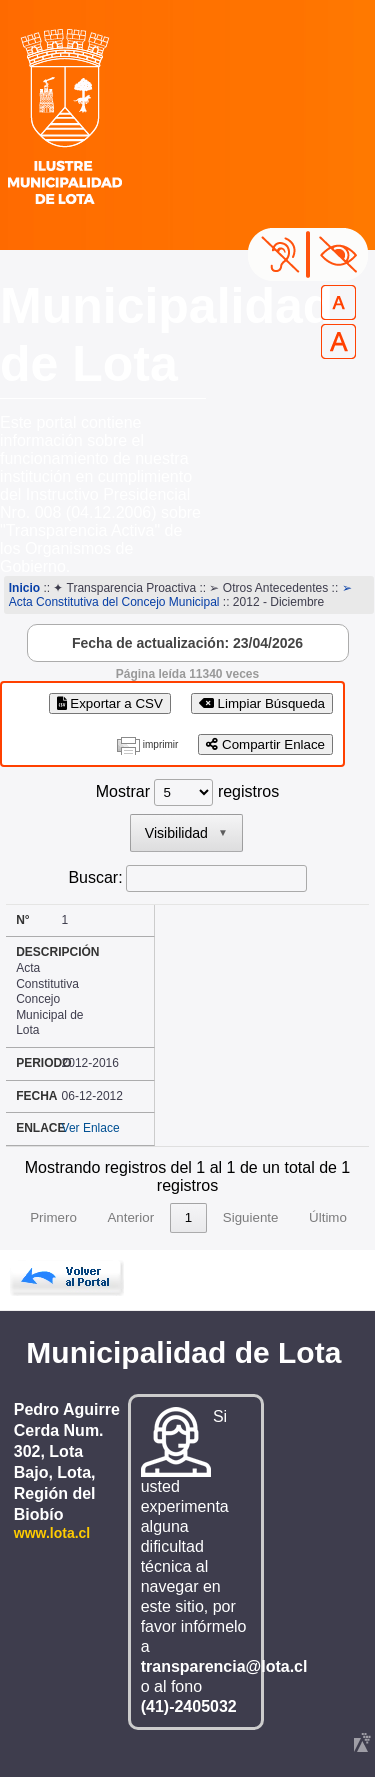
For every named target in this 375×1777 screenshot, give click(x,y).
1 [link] (188, 1217)
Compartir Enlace (265, 744)
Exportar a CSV (110, 703)
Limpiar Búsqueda (262, 703)
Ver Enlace (91, 1128)
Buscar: (95, 877)
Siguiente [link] (251, 1217)
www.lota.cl (52, 1533)
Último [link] (328, 1217)
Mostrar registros (187, 791)
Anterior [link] (130, 1217)
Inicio (24, 588)
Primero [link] (53, 1217)
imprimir (161, 744)
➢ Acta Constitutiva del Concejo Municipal (180, 595)
